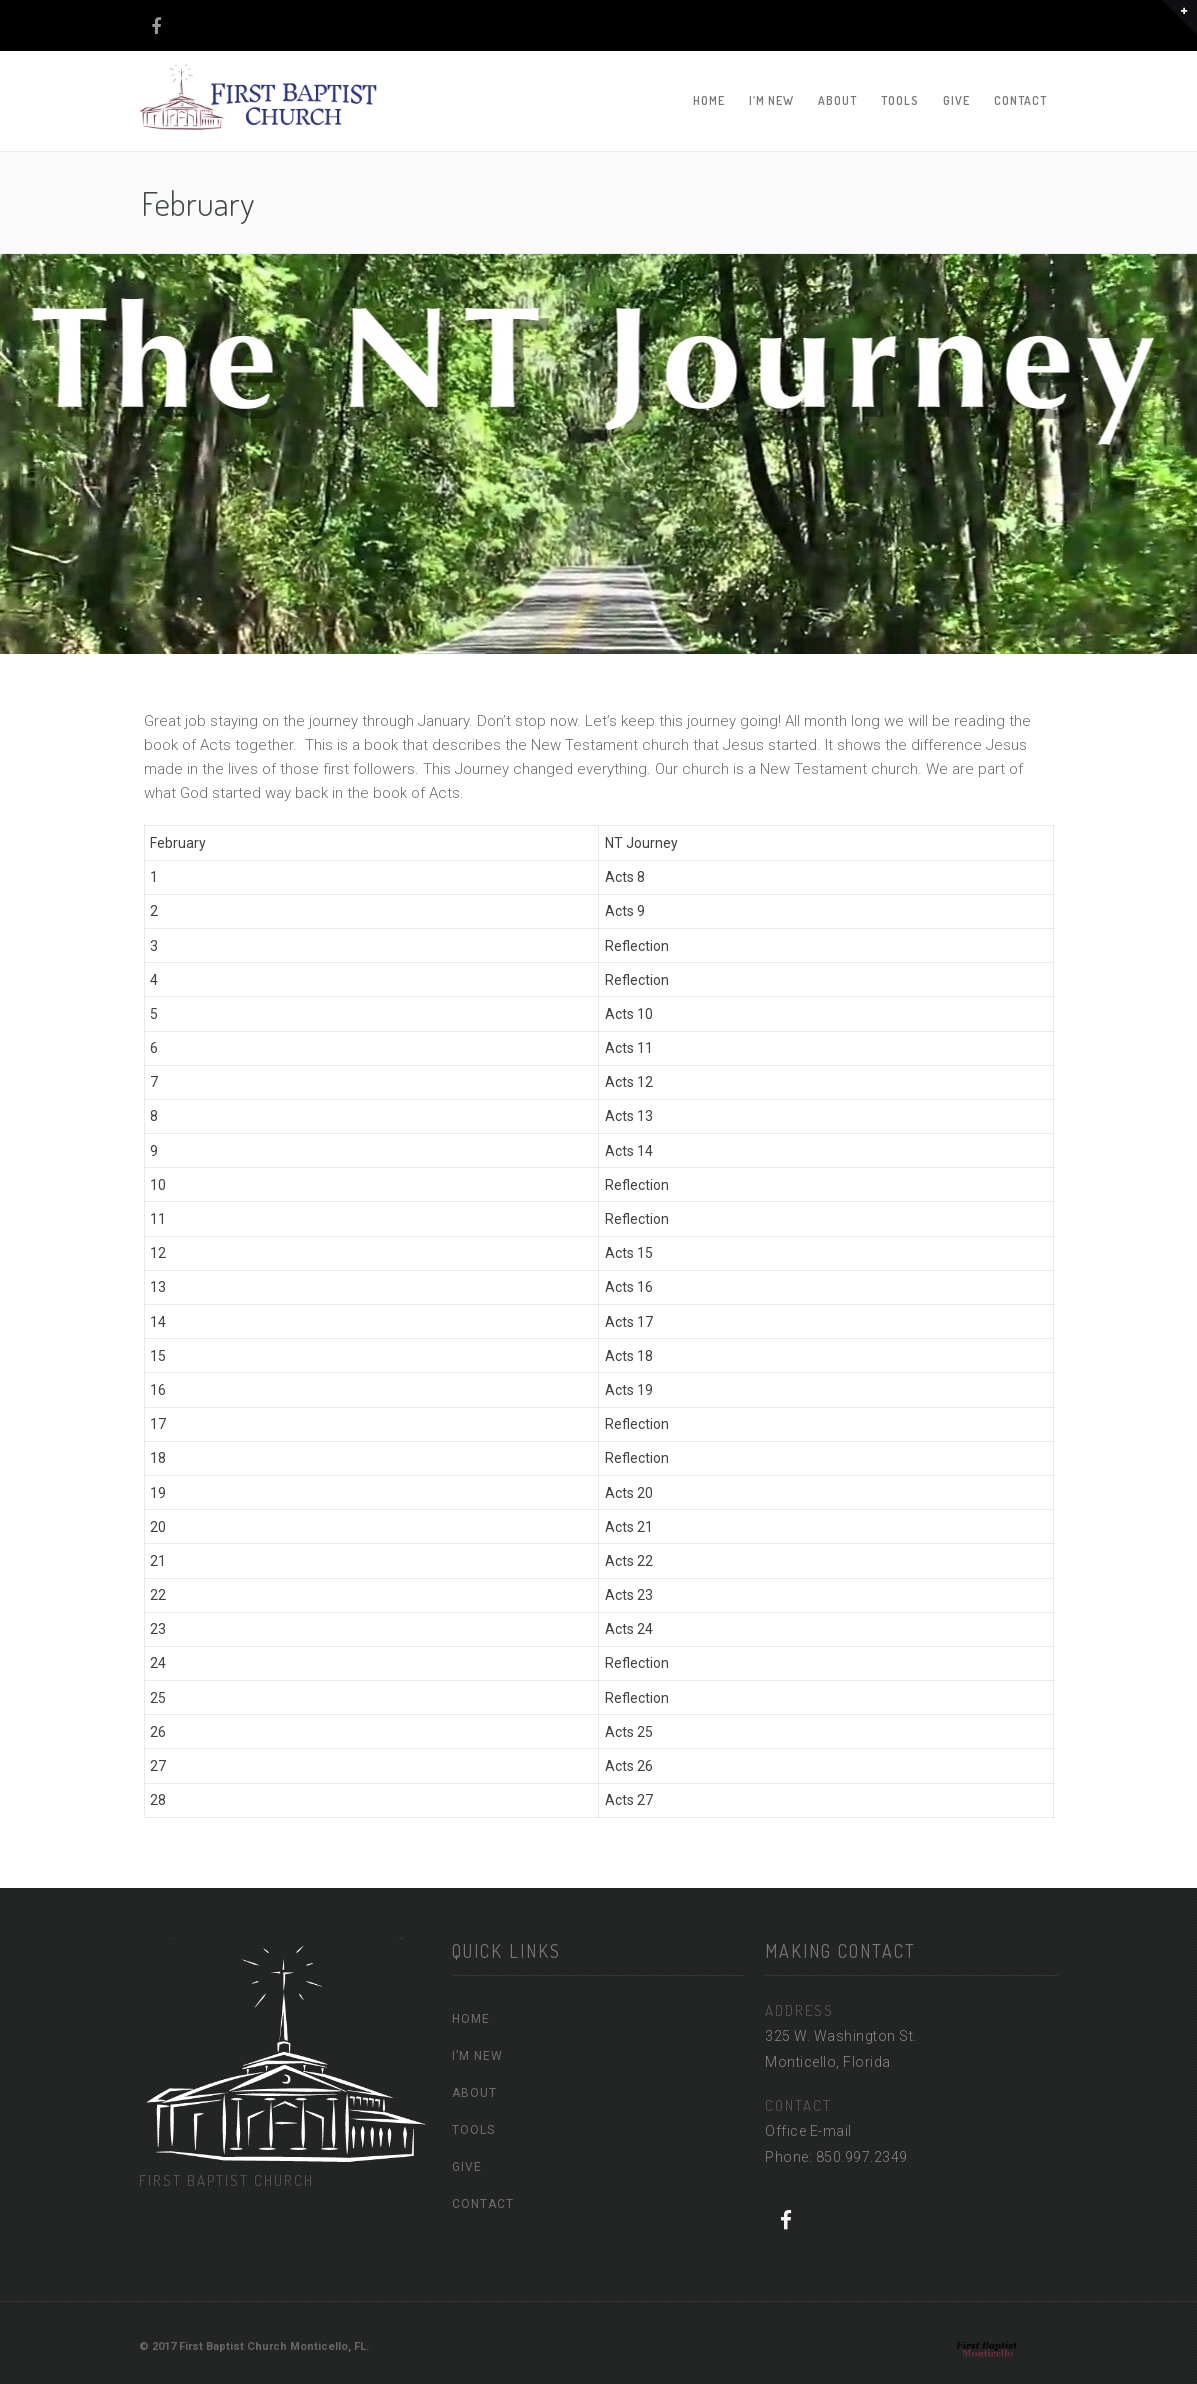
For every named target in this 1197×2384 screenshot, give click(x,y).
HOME (709, 100)
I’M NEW (771, 100)
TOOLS (900, 100)
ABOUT (837, 100)
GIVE (956, 100)
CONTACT (1020, 100)
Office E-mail (808, 2131)
